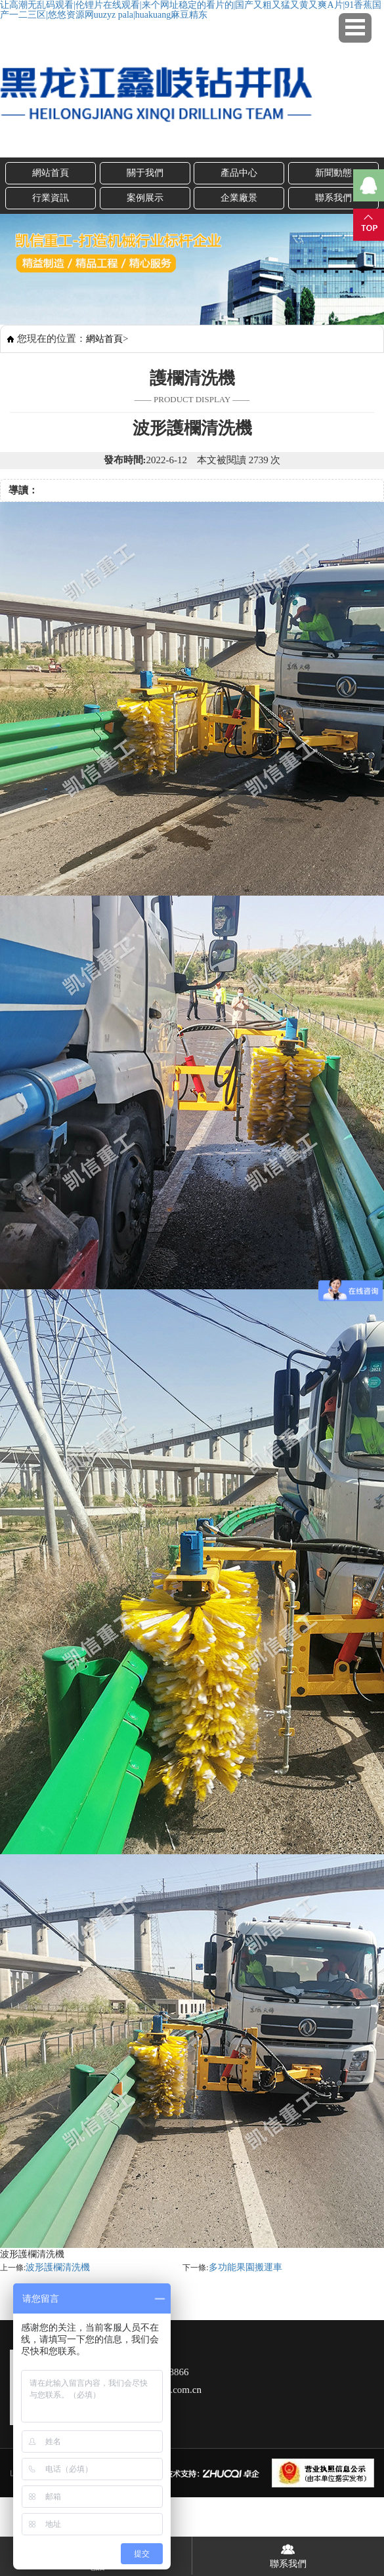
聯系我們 (288, 2553)
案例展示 (145, 198)
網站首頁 (50, 173)
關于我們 (145, 173)
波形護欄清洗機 (58, 2267)
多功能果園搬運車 (245, 2267)
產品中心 (239, 173)
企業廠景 (239, 198)
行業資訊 (50, 198)
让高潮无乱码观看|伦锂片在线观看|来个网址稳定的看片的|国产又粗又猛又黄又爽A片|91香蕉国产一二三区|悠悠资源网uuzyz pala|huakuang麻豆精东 (190, 10)
